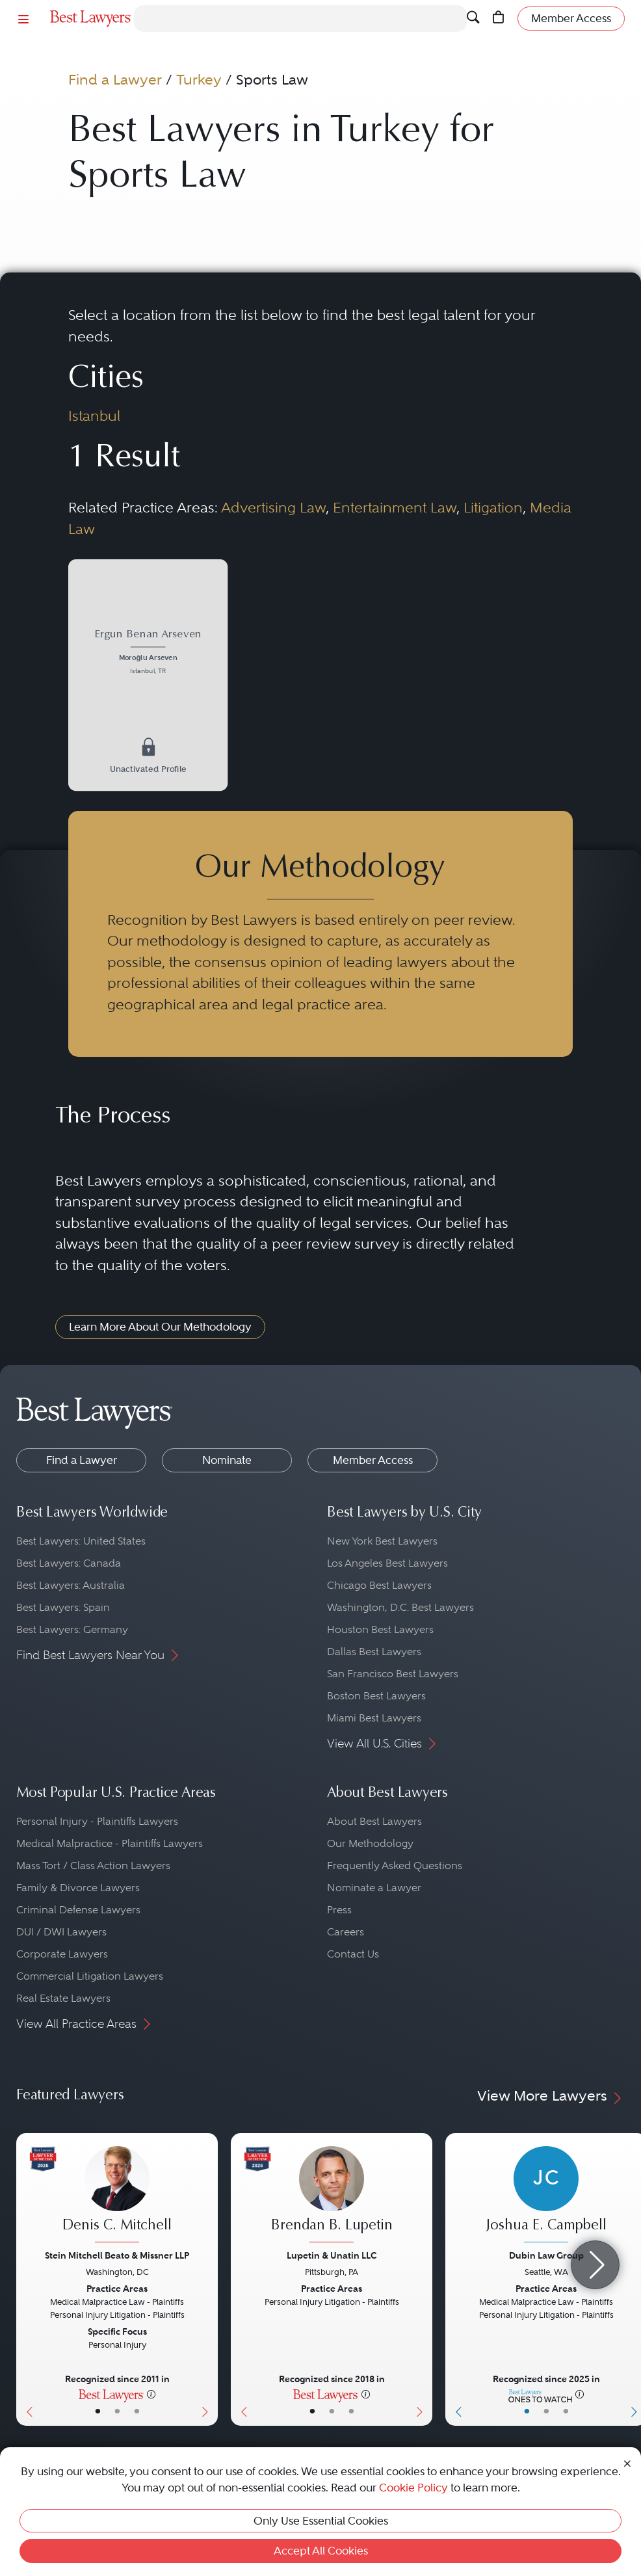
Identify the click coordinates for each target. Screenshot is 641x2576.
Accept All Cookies (321, 2550)
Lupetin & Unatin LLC (332, 2255)
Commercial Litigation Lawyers (89, 1976)
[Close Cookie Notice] (627, 2462)
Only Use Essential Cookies (321, 2520)
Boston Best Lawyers (376, 1696)
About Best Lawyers (374, 1821)
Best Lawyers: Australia (70, 1585)
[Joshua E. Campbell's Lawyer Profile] (546, 2196)
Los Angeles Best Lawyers (387, 1563)
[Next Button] (208, 2279)
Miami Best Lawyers (374, 1718)
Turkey (199, 80)
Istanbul (94, 416)
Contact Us (353, 1954)
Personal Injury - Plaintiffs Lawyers (97, 1821)
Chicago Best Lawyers (379, 1585)
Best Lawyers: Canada (68, 1563)
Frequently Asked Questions (394, 1865)
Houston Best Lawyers (380, 1629)
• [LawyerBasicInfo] (97, 2411)
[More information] (151, 2394)
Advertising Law (273, 507)
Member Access (373, 1460)
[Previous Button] (26, 2279)
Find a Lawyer (115, 80)
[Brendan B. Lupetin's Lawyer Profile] (331, 2196)
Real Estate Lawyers (63, 1998)
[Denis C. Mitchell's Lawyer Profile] (117, 2196)
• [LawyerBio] (117, 2411)
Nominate (227, 1460)
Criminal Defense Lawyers (78, 1910)
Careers (345, 1932)
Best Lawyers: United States (81, 1541)
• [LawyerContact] (136, 2411)
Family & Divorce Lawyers (78, 1887)
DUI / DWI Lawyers (61, 1932)
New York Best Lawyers (382, 1541)
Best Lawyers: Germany (72, 1629)
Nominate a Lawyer (374, 1887)
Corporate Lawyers (62, 1954)
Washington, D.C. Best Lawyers (400, 1607)
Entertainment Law (394, 507)
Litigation (493, 507)
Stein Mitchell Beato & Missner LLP (117, 2255)
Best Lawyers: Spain (63, 1607)
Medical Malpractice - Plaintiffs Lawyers (109, 1843)
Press (339, 1910)
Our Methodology (370, 1843)
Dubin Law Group (546, 2255)
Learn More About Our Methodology (160, 1326)
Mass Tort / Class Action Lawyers (93, 1865)
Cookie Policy (413, 2487)
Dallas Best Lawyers (374, 1651)
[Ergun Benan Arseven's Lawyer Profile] (147, 653)
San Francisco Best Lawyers (392, 1673)
